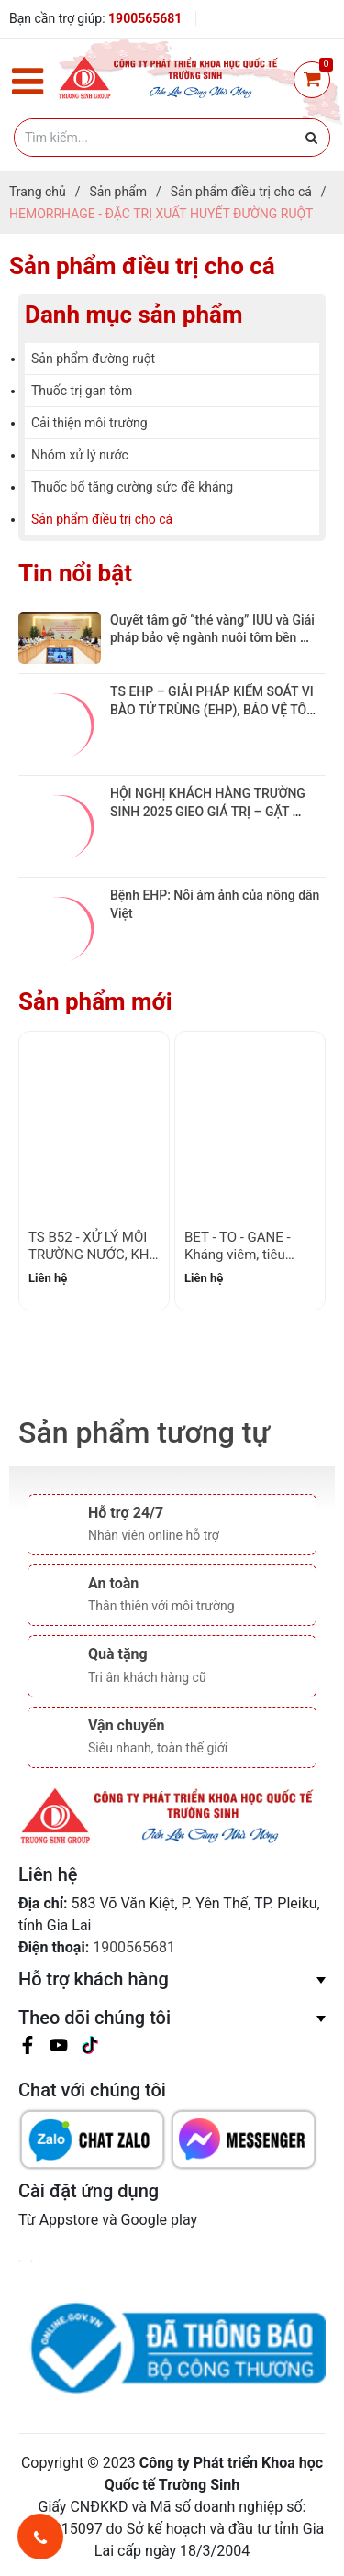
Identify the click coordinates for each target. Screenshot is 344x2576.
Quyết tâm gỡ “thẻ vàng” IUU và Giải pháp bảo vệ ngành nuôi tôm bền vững (213, 638)
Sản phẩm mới (95, 1001)
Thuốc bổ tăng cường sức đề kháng (132, 487)
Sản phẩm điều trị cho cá (101, 519)
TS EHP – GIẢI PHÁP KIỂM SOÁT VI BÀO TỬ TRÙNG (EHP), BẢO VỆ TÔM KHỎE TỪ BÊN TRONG (215, 709)
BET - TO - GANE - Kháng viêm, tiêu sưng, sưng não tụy (242, 1255)
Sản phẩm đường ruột (93, 358)
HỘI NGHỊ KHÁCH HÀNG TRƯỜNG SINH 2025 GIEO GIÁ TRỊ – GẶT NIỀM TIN (209, 811)
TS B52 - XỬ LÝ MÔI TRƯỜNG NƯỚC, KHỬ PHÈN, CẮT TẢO (93, 1255)
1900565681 (145, 18)
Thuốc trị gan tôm (81, 390)
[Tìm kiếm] (172, 137)
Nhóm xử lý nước (79, 455)
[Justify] (311, 137)
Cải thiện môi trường (89, 422)
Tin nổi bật (75, 573)
